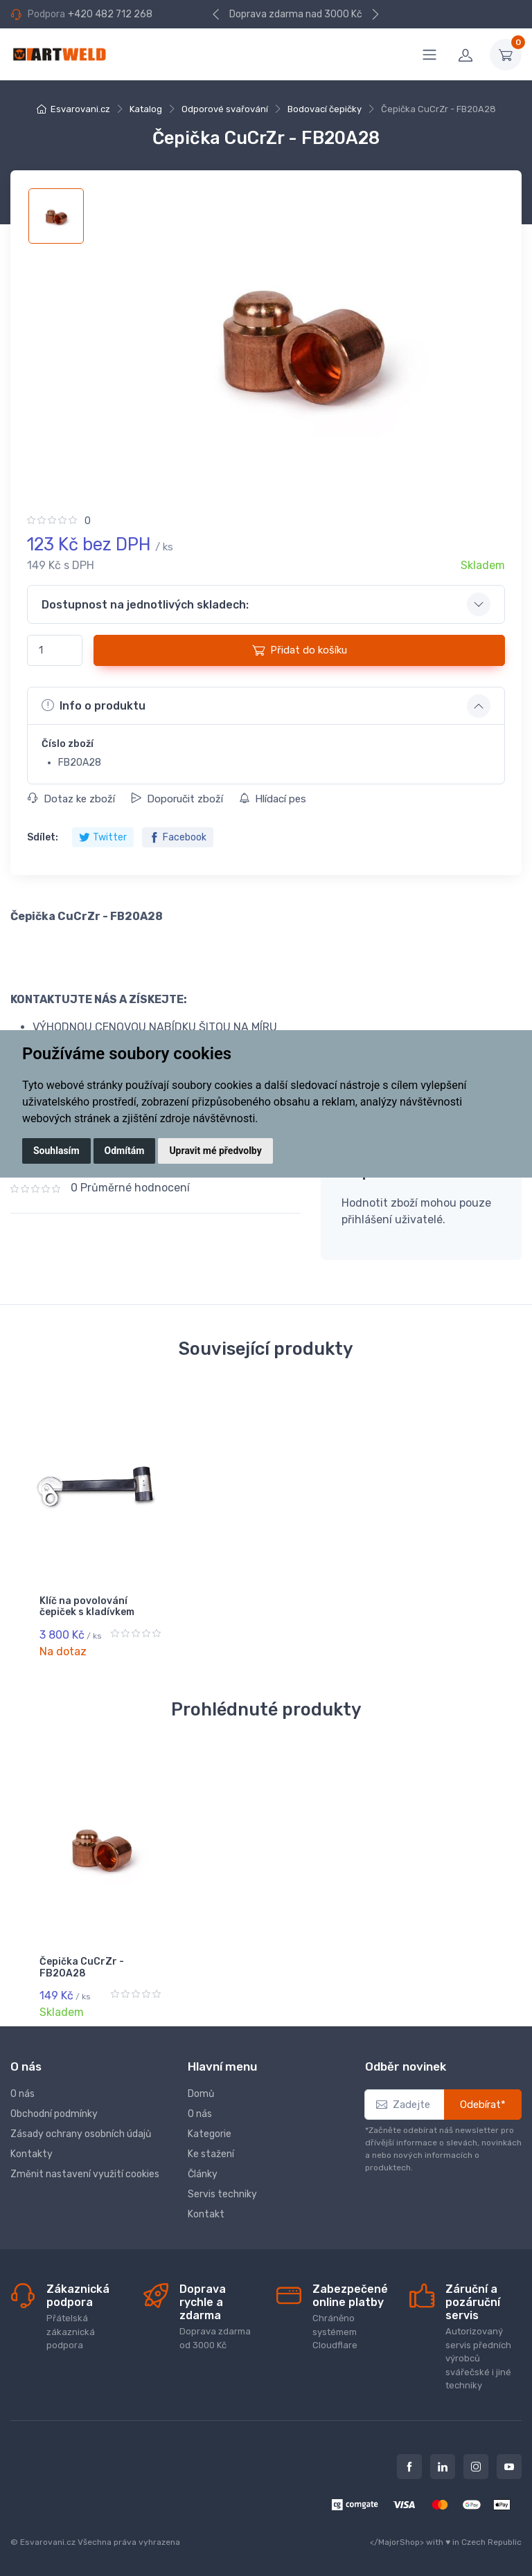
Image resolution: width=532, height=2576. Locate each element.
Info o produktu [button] (93, 705)
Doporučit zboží (177, 799)
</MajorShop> (397, 2542)
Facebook (177, 837)
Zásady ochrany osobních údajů (80, 2134)
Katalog (146, 109)
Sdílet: (42, 837)
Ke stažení (211, 2154)
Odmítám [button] (125, 1150)
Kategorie (209, 2134)
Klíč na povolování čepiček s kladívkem (86, 1607)
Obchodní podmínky (54, 2114)
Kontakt (206, 2214)
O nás (22, 2094)
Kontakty (31, 2154)
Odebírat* (483, 2104)
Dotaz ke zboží (71, 799)
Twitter (103, 837)
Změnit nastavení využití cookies (84, 2174)
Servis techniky (222, 2194)
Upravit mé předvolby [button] (215, 1150)
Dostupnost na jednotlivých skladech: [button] (145, 604)
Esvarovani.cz (80, 109)
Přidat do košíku (299, 650)
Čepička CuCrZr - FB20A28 (81, 1967)
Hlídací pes (272, 799)
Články (203, 2174)
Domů (201, 2094)
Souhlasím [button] (56, 1150)
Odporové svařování (224, 109)
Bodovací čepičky (324, 109)
